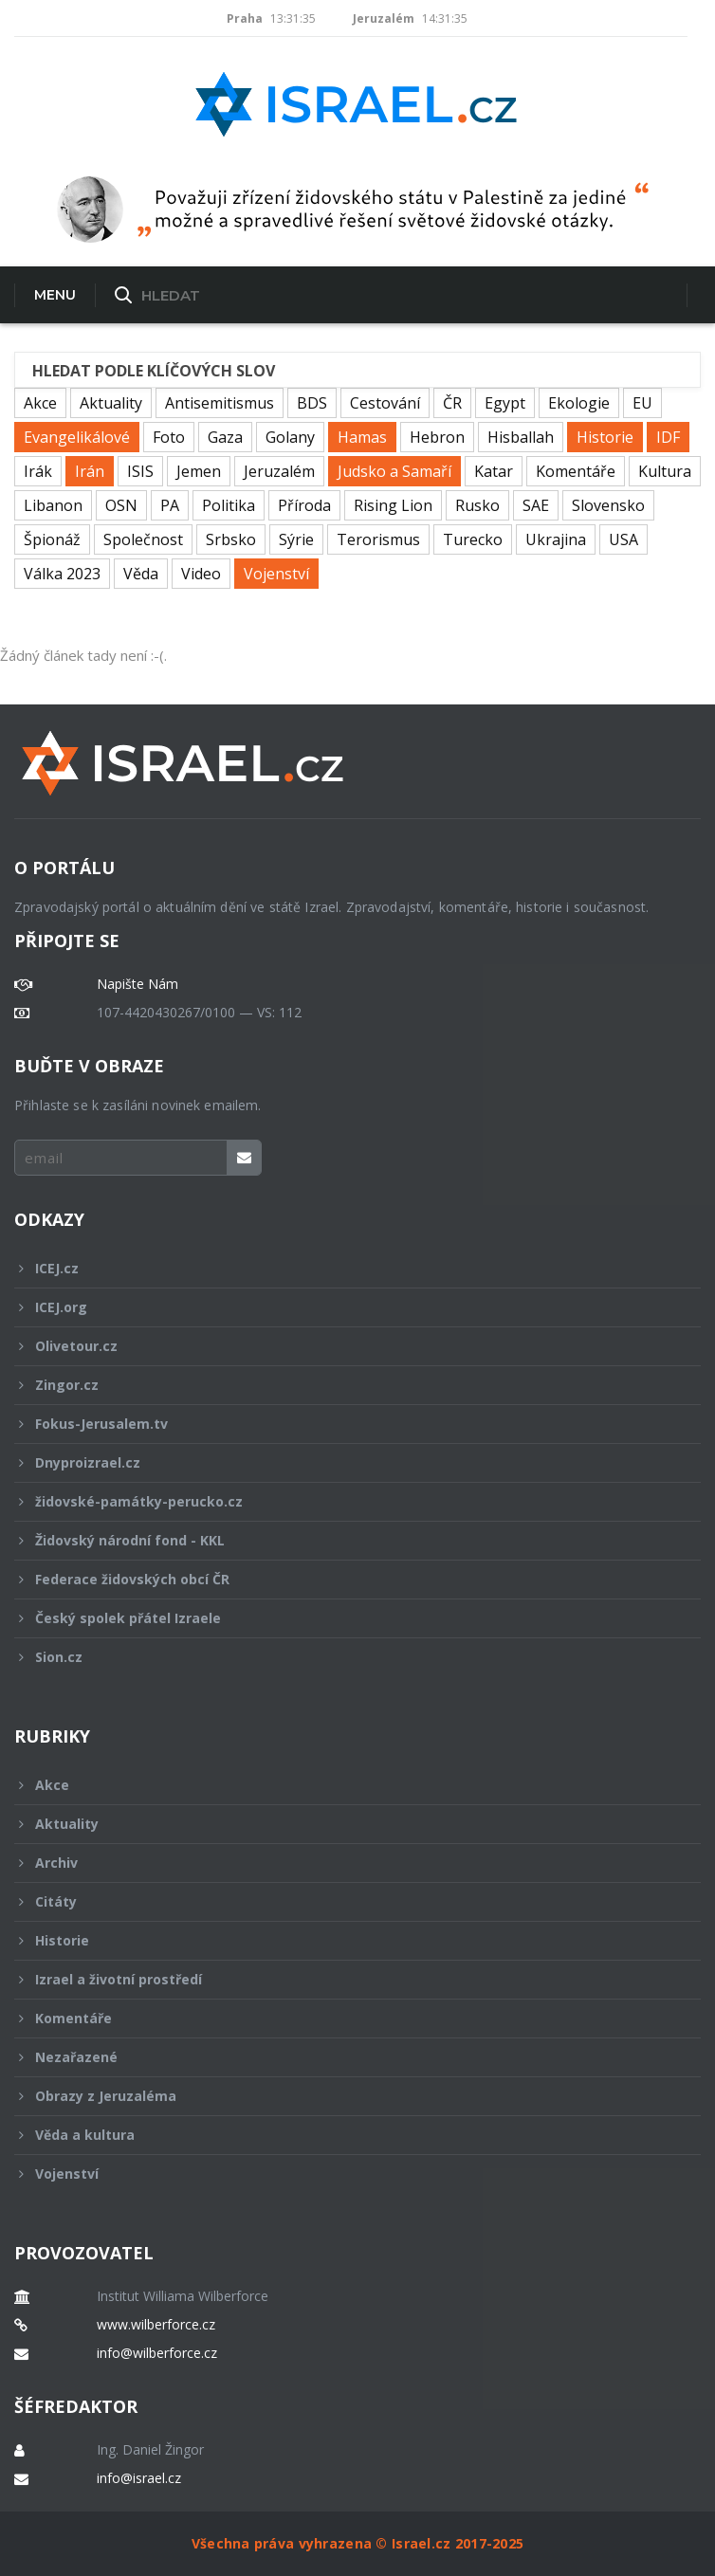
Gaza (225, 437)
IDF (668, 437)
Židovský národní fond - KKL (344, 1540)
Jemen (198, 471)
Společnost (143, 539)
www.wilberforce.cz (156, 2324)
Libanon (53, 505)
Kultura (664, 471)
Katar (493, 471)
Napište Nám (137, 984)
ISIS (140, 471)
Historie (605, 437)
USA (623, 539)
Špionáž (52, 539)
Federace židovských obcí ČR (344, 1579)
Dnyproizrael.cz (344, 1462)
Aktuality (111, 403)
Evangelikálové (77, 437)
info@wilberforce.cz (157, 2353)
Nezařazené (344, 2057)
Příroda (304, 505)
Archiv (344, 1863)
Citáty (344, 1901)
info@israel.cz (139, 2478)
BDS (312, 403)
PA (169, 505)
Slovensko (608, 505)
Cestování (385, 403)
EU (642, 403)
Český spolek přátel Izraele (344, 1618)
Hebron (437, 437)
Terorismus (378, 539)
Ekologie (579, 403)
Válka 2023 (62, 573)
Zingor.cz (344, 1385)
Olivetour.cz (344, 1346)
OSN (121, 505)
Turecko (473, 539)
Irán (89, 471)
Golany (290, 437)
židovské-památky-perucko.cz (344, 1501)
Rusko (477, 505)
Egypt (505, 403)
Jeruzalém (279, 471)
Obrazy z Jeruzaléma (344, 2096)
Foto (169, 437)
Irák (38, 471)
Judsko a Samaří (394, 471)
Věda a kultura (344, 2135)
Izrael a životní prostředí (344, 1979)
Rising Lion (393, 505)
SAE (535, 505)
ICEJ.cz (344, 1268)
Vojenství (276, 573)
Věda (140, 573)
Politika (228, 505)
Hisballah (520, 437)
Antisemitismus (219, 403)
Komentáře (575, 471)
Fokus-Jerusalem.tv (344, 1424)
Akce (40, 403)
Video (201, 573)
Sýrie (296, 539)
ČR (452, 403)
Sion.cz (344, 1657)
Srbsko (231, 539)
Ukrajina (555, 539)
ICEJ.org (344, 1307)
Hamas (362, 437)
